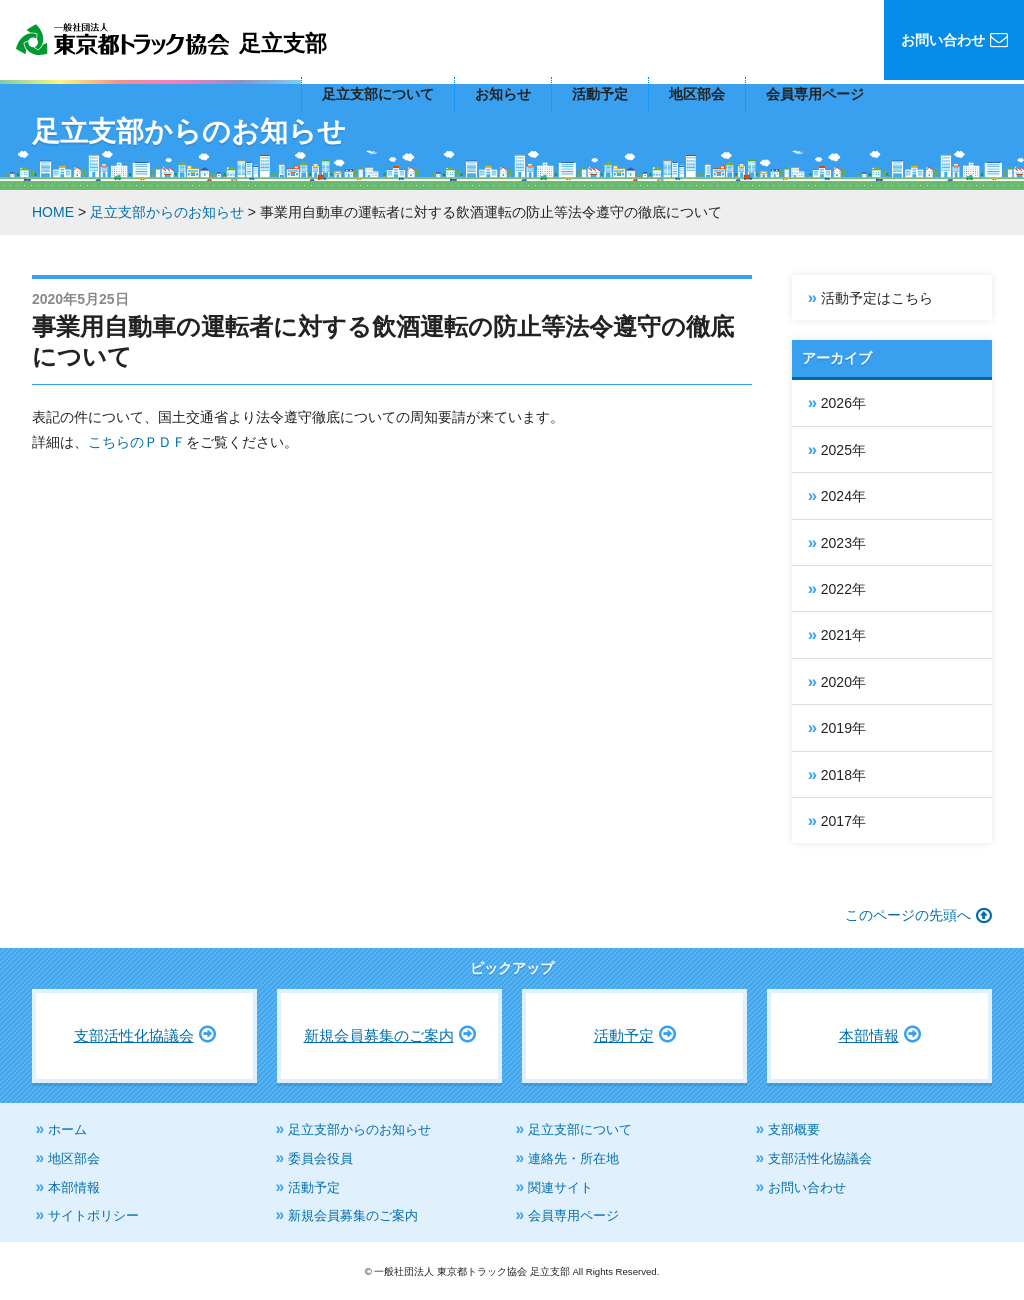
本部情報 (869, 1035)
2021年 (843, 635)
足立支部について (378, 94)
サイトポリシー (93, 1215)
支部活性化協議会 (134, 1035)
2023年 (843, 543)
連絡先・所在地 (573, 1158)
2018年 (843, 775)
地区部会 (697, 94)
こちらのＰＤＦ (137, 442)
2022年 (843, 589)
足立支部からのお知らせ (359, 1129)
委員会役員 (320, 1158)
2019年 (843, 728)
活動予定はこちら (877, 298)
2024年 (843, 496)
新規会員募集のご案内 (379, 1035)
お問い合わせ (807, 1187)
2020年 (843, 682)
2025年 (843, 450)
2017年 (843, 821)
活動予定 (600, 94)
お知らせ (503, 94)
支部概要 (794, 1129)
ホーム (67, 1129)
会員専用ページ (815, 94)
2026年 (843, 403)
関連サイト (560, 1187)
